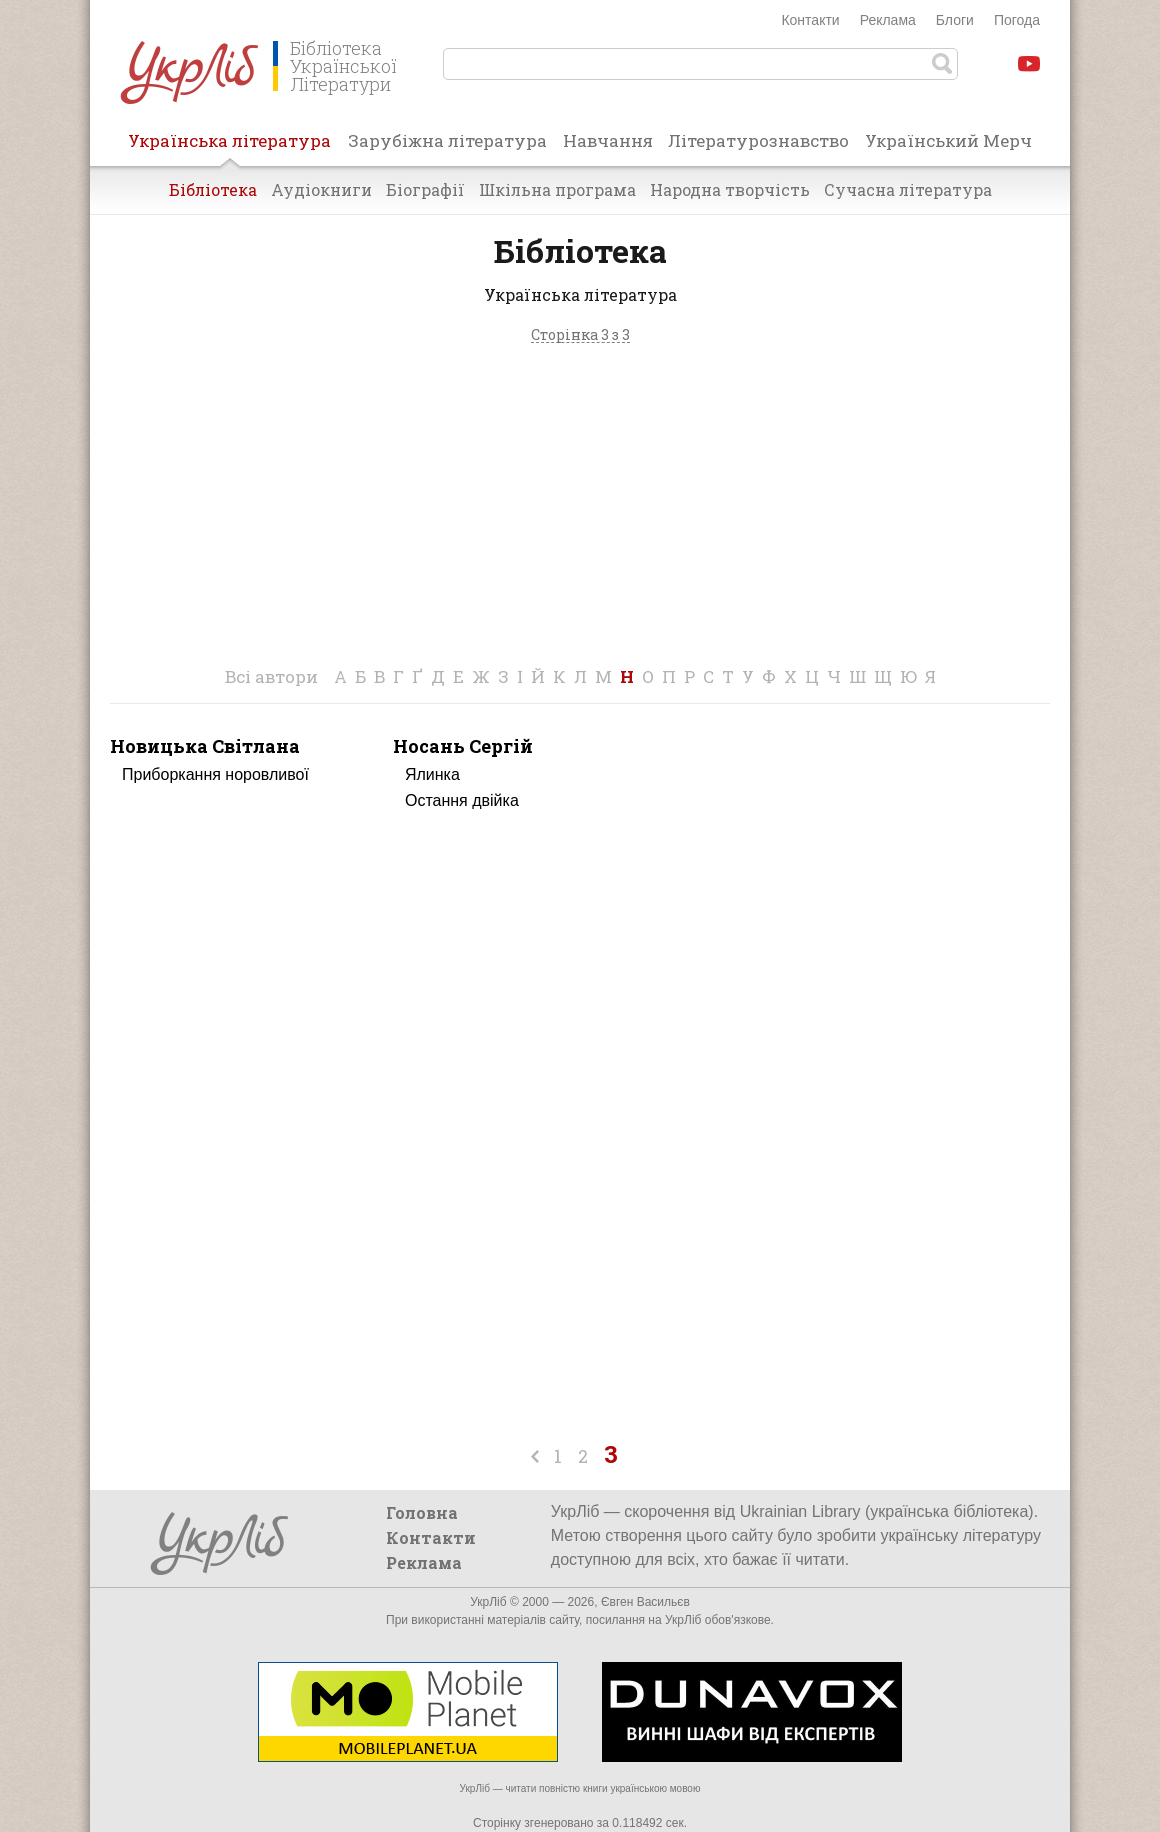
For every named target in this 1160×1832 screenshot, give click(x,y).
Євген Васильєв (645, 1602)
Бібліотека (213, 189)
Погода (1017, 20)
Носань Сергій (463, 746)
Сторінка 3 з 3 (580, 335)
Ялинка (432, 774)
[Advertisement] (580, 511)
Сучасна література (908, 189)
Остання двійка (462, 800)
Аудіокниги (321, 189)
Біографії (425, 189)
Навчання (608, 140)
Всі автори (271, 676)
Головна (422, 1512)
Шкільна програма (557, 189)
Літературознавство (758, 140)
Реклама (888, 20)
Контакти (810, 20)
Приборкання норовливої (215, 774)
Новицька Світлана (205, 746)
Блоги (955, 20)
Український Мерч (948, 140)
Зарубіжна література (447, 140)
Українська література (229, 147)
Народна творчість (730, 189)
